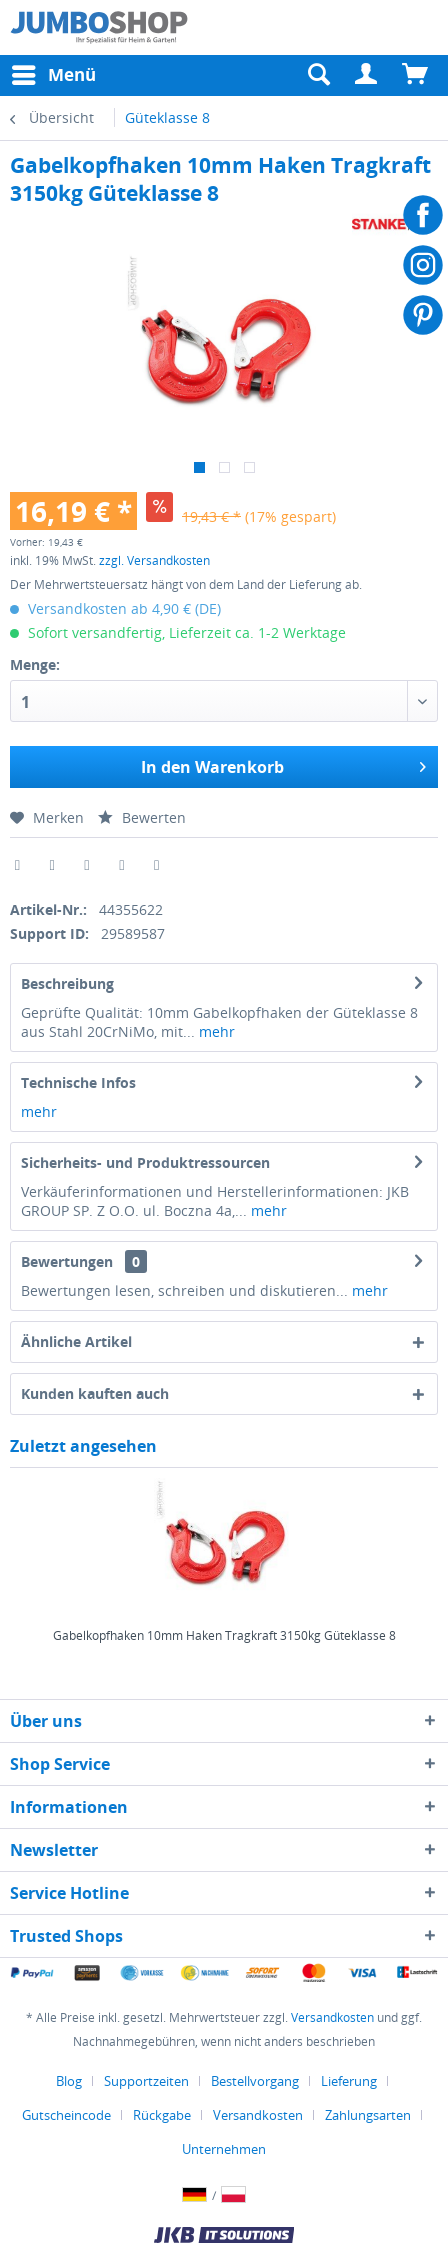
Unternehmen (224, 2149)
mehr (215, 1031)
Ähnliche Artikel (76, 1341)
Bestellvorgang (255, 2081)
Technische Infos (78, 1082)
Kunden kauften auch (95, 1393)
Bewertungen (67, 1261)
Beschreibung (67, 983)
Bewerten (142, 817)
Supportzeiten (146, 2081)
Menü (54, 72)
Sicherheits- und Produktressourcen (145, 1162)
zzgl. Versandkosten (154, 560)
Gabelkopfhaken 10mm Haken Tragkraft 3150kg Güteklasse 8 (224, 1636)
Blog (69, 2081)
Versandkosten (332, 2017)
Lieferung (349, 2081)
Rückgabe (162, 2115)
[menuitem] (367, 75)
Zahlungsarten (368, 2115)
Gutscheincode (66, 2115)
